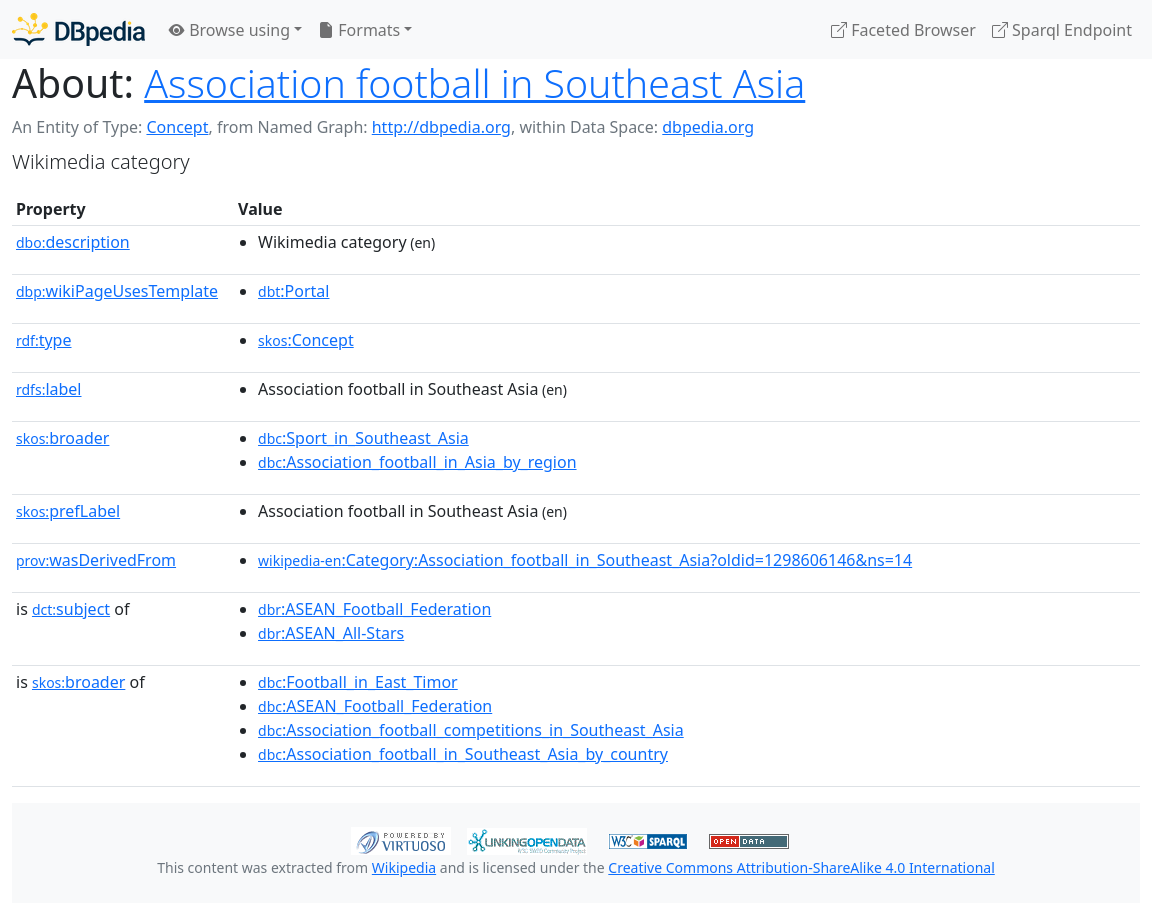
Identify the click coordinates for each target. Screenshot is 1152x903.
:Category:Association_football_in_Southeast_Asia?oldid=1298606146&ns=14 (585, 560)
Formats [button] (359, 30)
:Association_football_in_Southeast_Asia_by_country (463, 754)
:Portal (293, 291)
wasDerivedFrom (96, 560)
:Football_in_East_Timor (358, 682)
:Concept (306, 340)
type (44, 340)
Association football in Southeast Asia (474, 83)
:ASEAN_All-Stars (331, 633)
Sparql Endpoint (1062, 30)
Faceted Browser (903, 30)
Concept (177, 127)
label (49, 389)
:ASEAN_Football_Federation (374, 609)
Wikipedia (404, 867)
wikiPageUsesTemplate (117, 291)
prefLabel (68, 511)
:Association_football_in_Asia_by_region (417, 462)
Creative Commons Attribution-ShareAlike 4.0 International (801, 867)
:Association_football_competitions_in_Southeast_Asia (471, 730)
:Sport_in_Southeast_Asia (363, 438)
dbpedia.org (708, 127)
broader (62, 438)
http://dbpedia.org (441, 127)
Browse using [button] (229, 30)
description (73, 242)
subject (71, 609)
